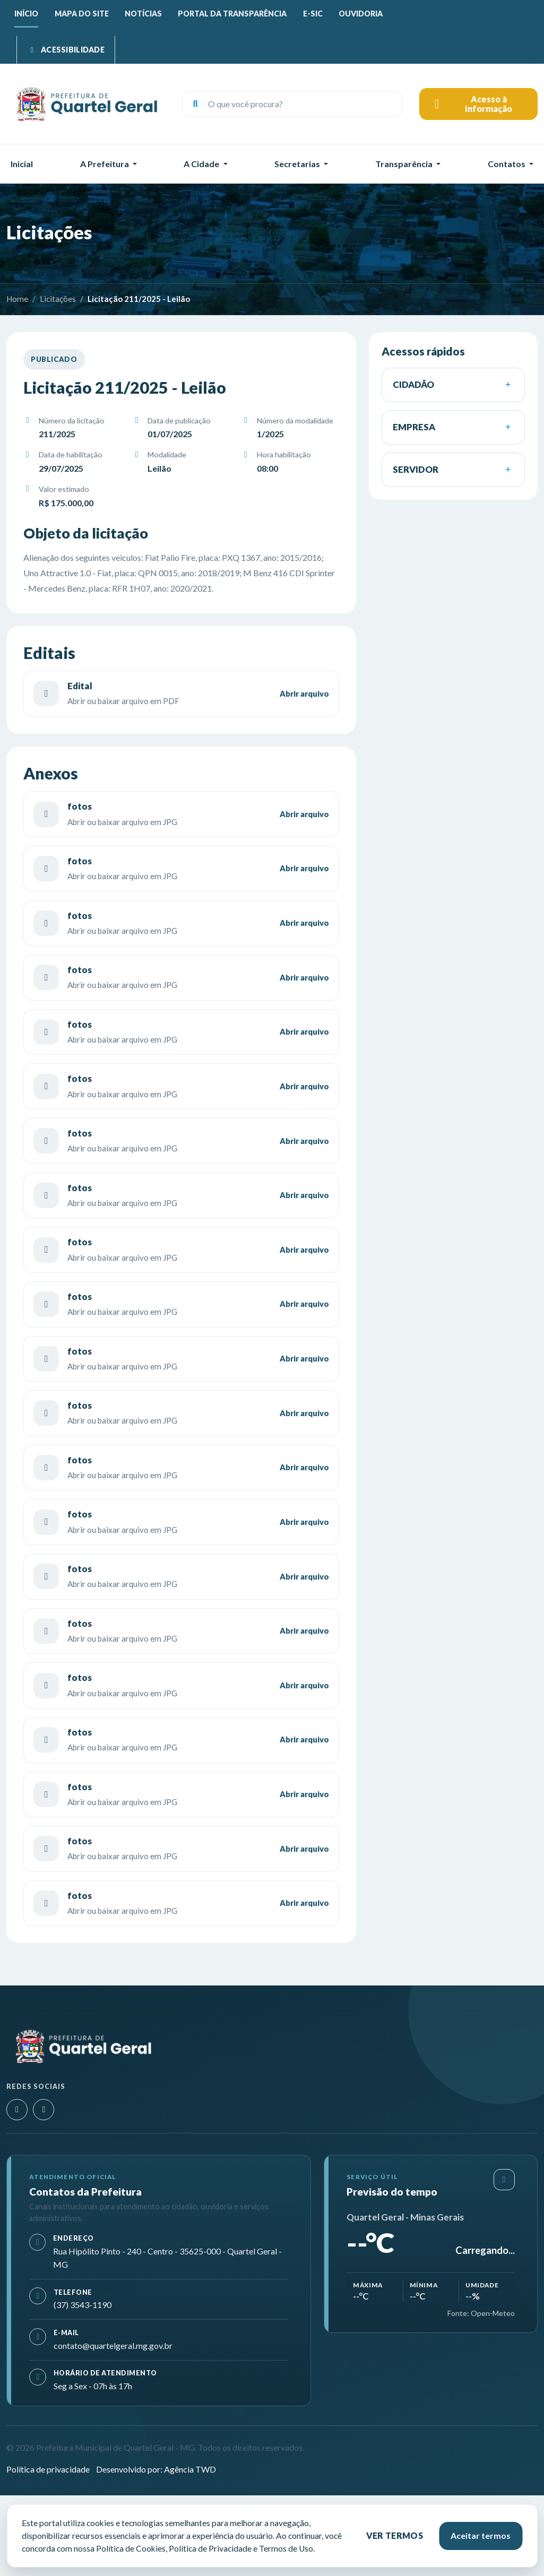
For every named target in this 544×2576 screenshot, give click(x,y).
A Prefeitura (104, 164)
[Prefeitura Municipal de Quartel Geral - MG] (86, 104)
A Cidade (201, 164)
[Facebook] (43, 2109)
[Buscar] (195, 104)
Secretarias (297, 164)
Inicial (22, 164)
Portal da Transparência (232, 13)
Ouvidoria (361, 13)
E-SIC (313, 13)
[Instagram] (17, 2109)
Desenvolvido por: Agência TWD (156, 2469)
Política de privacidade (48, 2469)
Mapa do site (82, 13)
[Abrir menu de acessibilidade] (65, 50)
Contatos (506, 164)
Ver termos (394, 2535)
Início (26, 13)
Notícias (143, 13)
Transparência (404, 164)
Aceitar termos (481, 2535)
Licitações (58, 298)
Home (17, 298)
